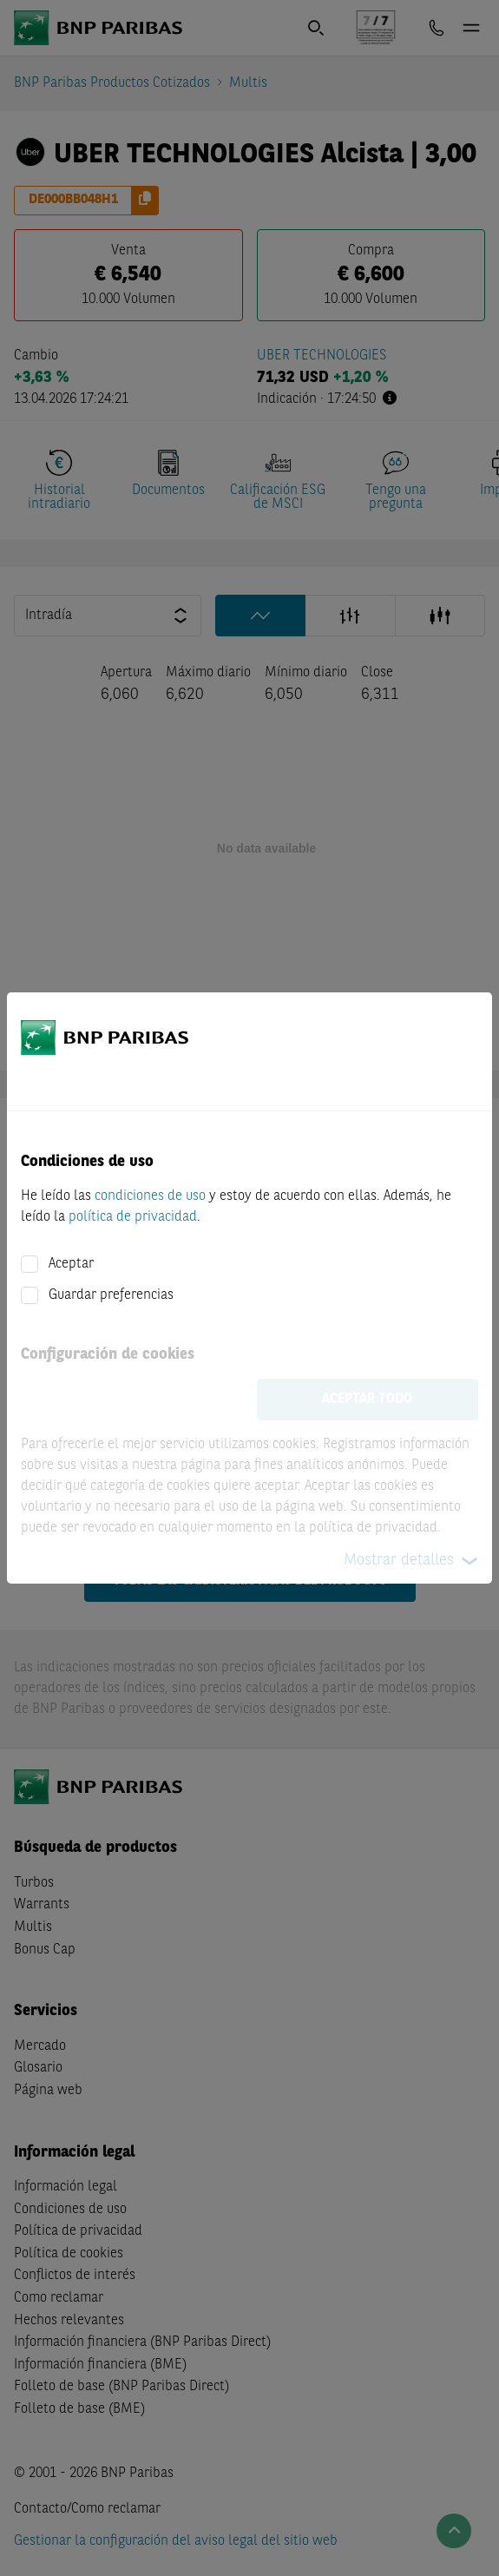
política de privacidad (133, 1217)
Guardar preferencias (111, 1295)
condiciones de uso (150, 1196)
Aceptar (71, 1264)
